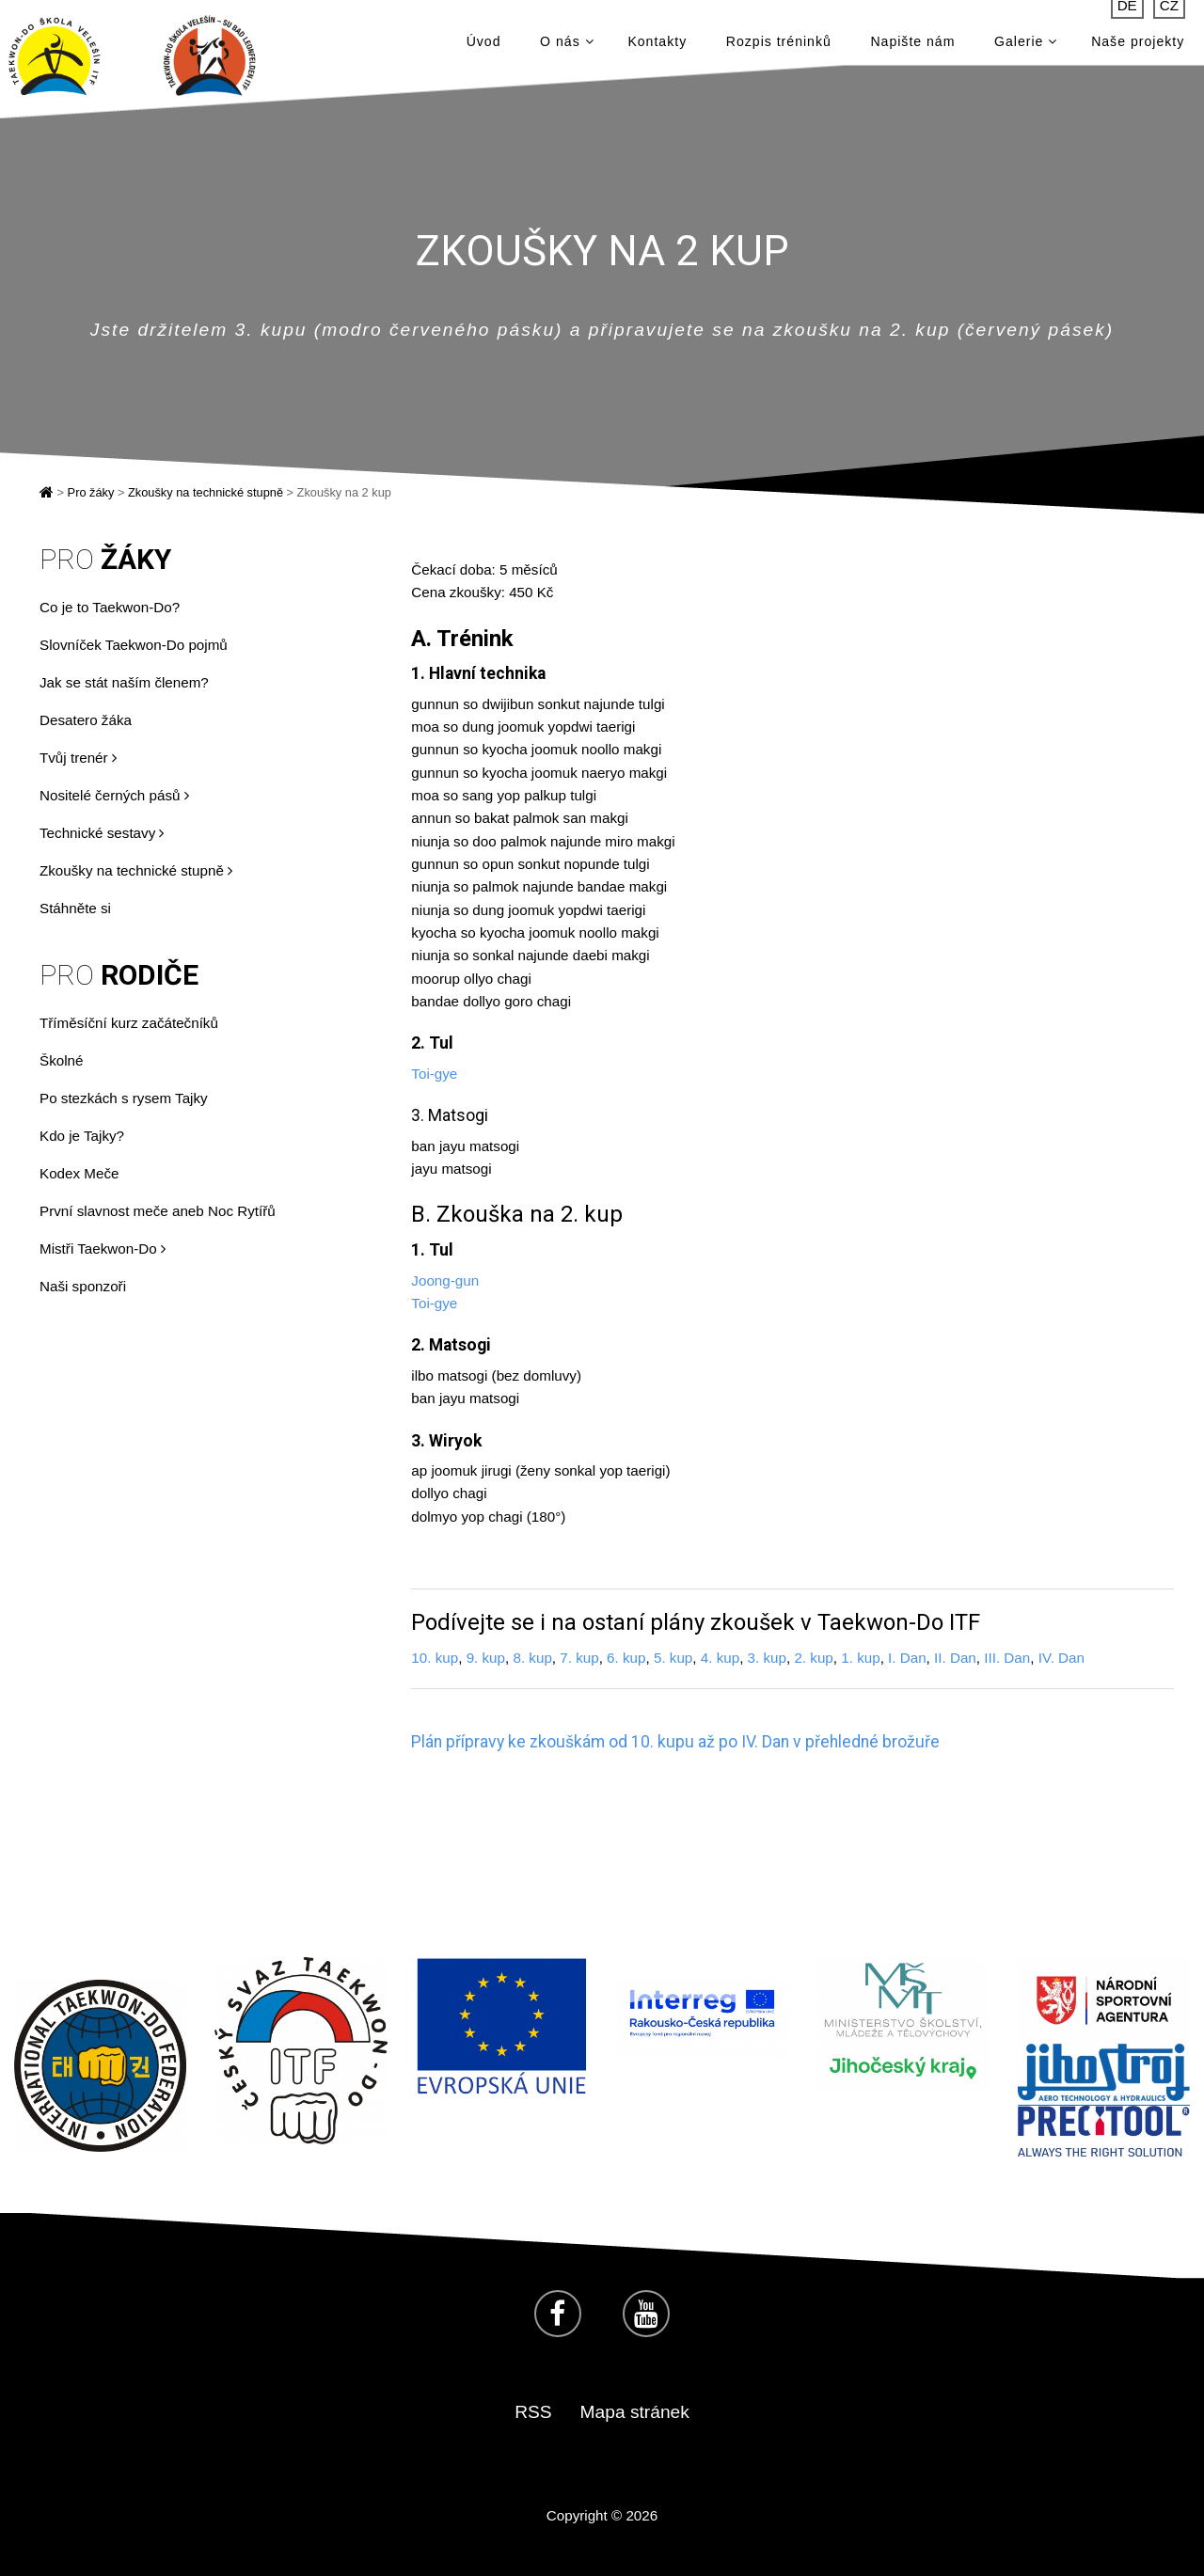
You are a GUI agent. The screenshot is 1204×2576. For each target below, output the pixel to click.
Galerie (1025, 47)
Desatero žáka (86, 720)
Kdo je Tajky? (82, 1136)
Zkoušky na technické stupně (205, 492)
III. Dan (1007, 1658)
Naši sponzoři (83, 1286)
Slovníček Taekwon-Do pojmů (134, 645)
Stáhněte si (75, 908)
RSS (533, 2412)
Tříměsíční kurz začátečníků (129, 1023)
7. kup (579, 1658)
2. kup (813, 1658)
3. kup (767, 1658)
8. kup (532, 1658)
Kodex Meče (79, 1173)
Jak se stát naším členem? (124, 682)
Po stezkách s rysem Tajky (124, 1098)
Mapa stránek (634, 2412)
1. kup (860, 1658)
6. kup (626, 1658)
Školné (61, 1060)
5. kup (673, 1658)
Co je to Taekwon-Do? (110, 607)
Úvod (484, 47)
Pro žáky (91, 492)
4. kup (720, 1658)
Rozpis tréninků (779, 47)
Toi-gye (434, 1074)
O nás (567, 47)
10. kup (434, 1658)
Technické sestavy (102, 833)
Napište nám (912, 47)
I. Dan (907, 1658)
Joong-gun (445, 1280)
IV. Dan (1061, 1658)
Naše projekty (1137, 47)
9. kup (486, 1658)
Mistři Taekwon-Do (103, 1248)
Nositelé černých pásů (114, 795)
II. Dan (955, 1658)
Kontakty (657, 47)
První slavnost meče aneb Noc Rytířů (158, 1211)
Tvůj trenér (78, 758)
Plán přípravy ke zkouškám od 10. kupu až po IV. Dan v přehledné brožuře (675, 1741)
